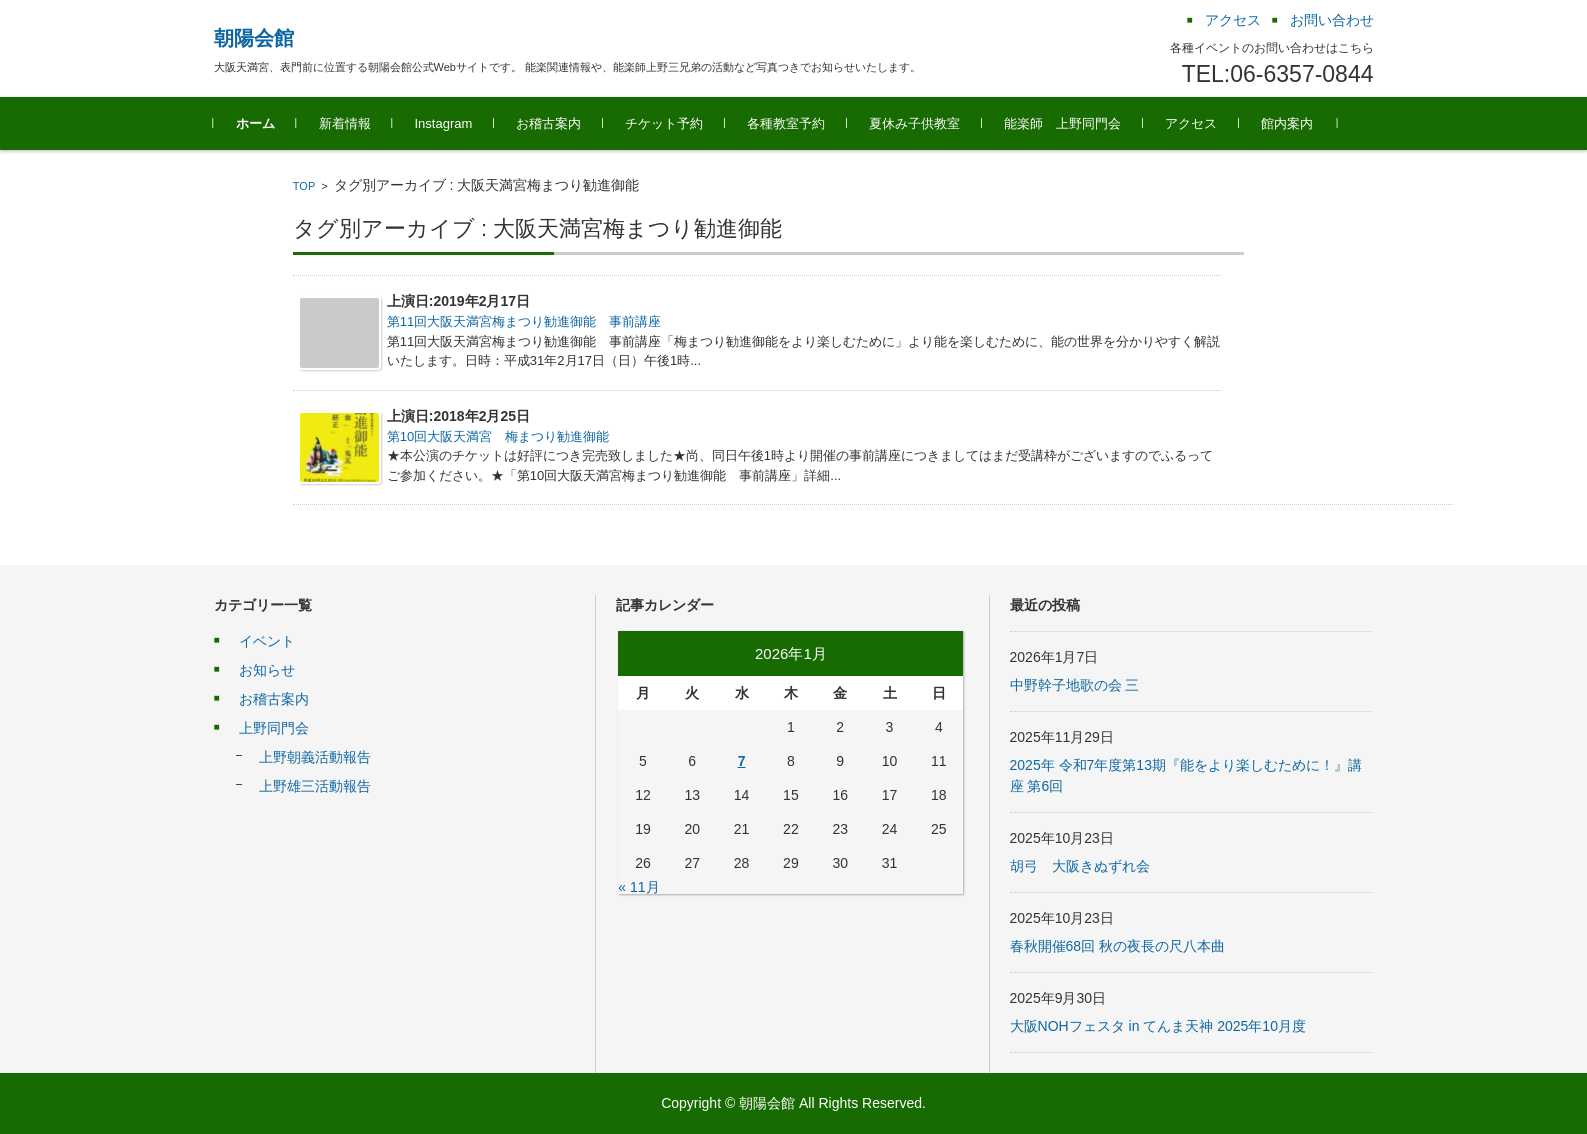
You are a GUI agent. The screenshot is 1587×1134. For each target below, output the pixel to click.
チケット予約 (664, 123)
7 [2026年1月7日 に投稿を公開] (742, 761)
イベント (267, 641)
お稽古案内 (548, 123)
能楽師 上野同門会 (1062, 123)
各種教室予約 (786, 123)
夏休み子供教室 (914, 123)
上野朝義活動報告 (315, 757)
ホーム (255, 123)
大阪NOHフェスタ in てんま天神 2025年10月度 (1158, 1026)
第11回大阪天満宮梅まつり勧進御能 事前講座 (524, 321)
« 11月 (638, 887)
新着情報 (345, 123)
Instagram (444, 123)
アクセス (1191, 123)
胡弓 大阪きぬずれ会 (1080, 866)
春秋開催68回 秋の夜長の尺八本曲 (1117, 946)
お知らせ (267, 670)
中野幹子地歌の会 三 (1075, 685)
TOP (304, 186)
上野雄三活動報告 (315, 786)
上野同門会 (274, 728)
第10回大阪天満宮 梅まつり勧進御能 (498, 436)
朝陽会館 (254, 38)
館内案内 (1287, 123)
